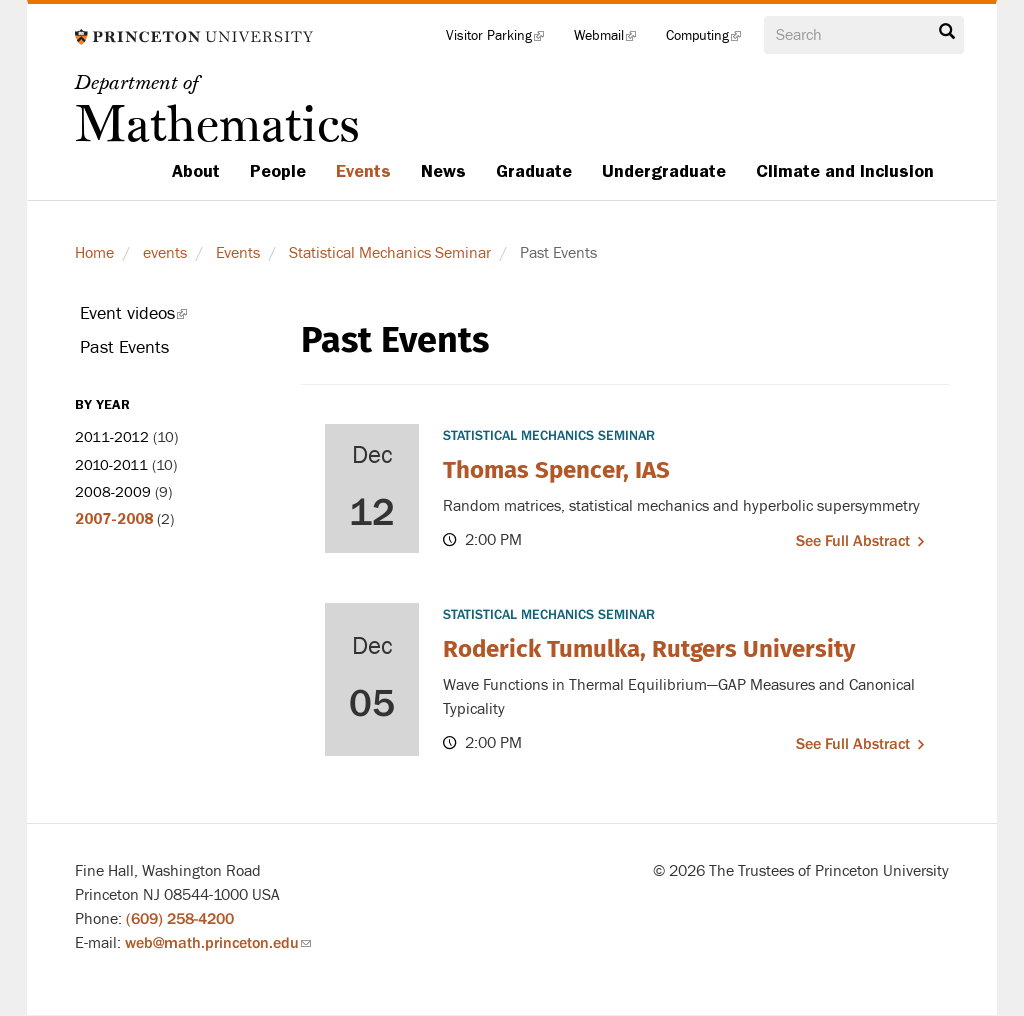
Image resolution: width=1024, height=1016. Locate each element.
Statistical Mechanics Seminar (390, 253)
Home (94, 253)
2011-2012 (112, 437)
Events (363, 171)
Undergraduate (664, 171)
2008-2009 (113, 492)
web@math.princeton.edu (218, 943)
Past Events (124, 347)
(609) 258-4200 (180, 919)
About (196, 171)
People (278, 171)
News (443, 171)
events (165, 253)
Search (947, 32)
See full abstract (853, 541)
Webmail (612, 40)
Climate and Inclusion (845, 171)
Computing (711, 40)
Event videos (161, 317)
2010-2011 (111, 465)
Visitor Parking (502, 40)
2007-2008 (114, 519)
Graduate (534, 171)
